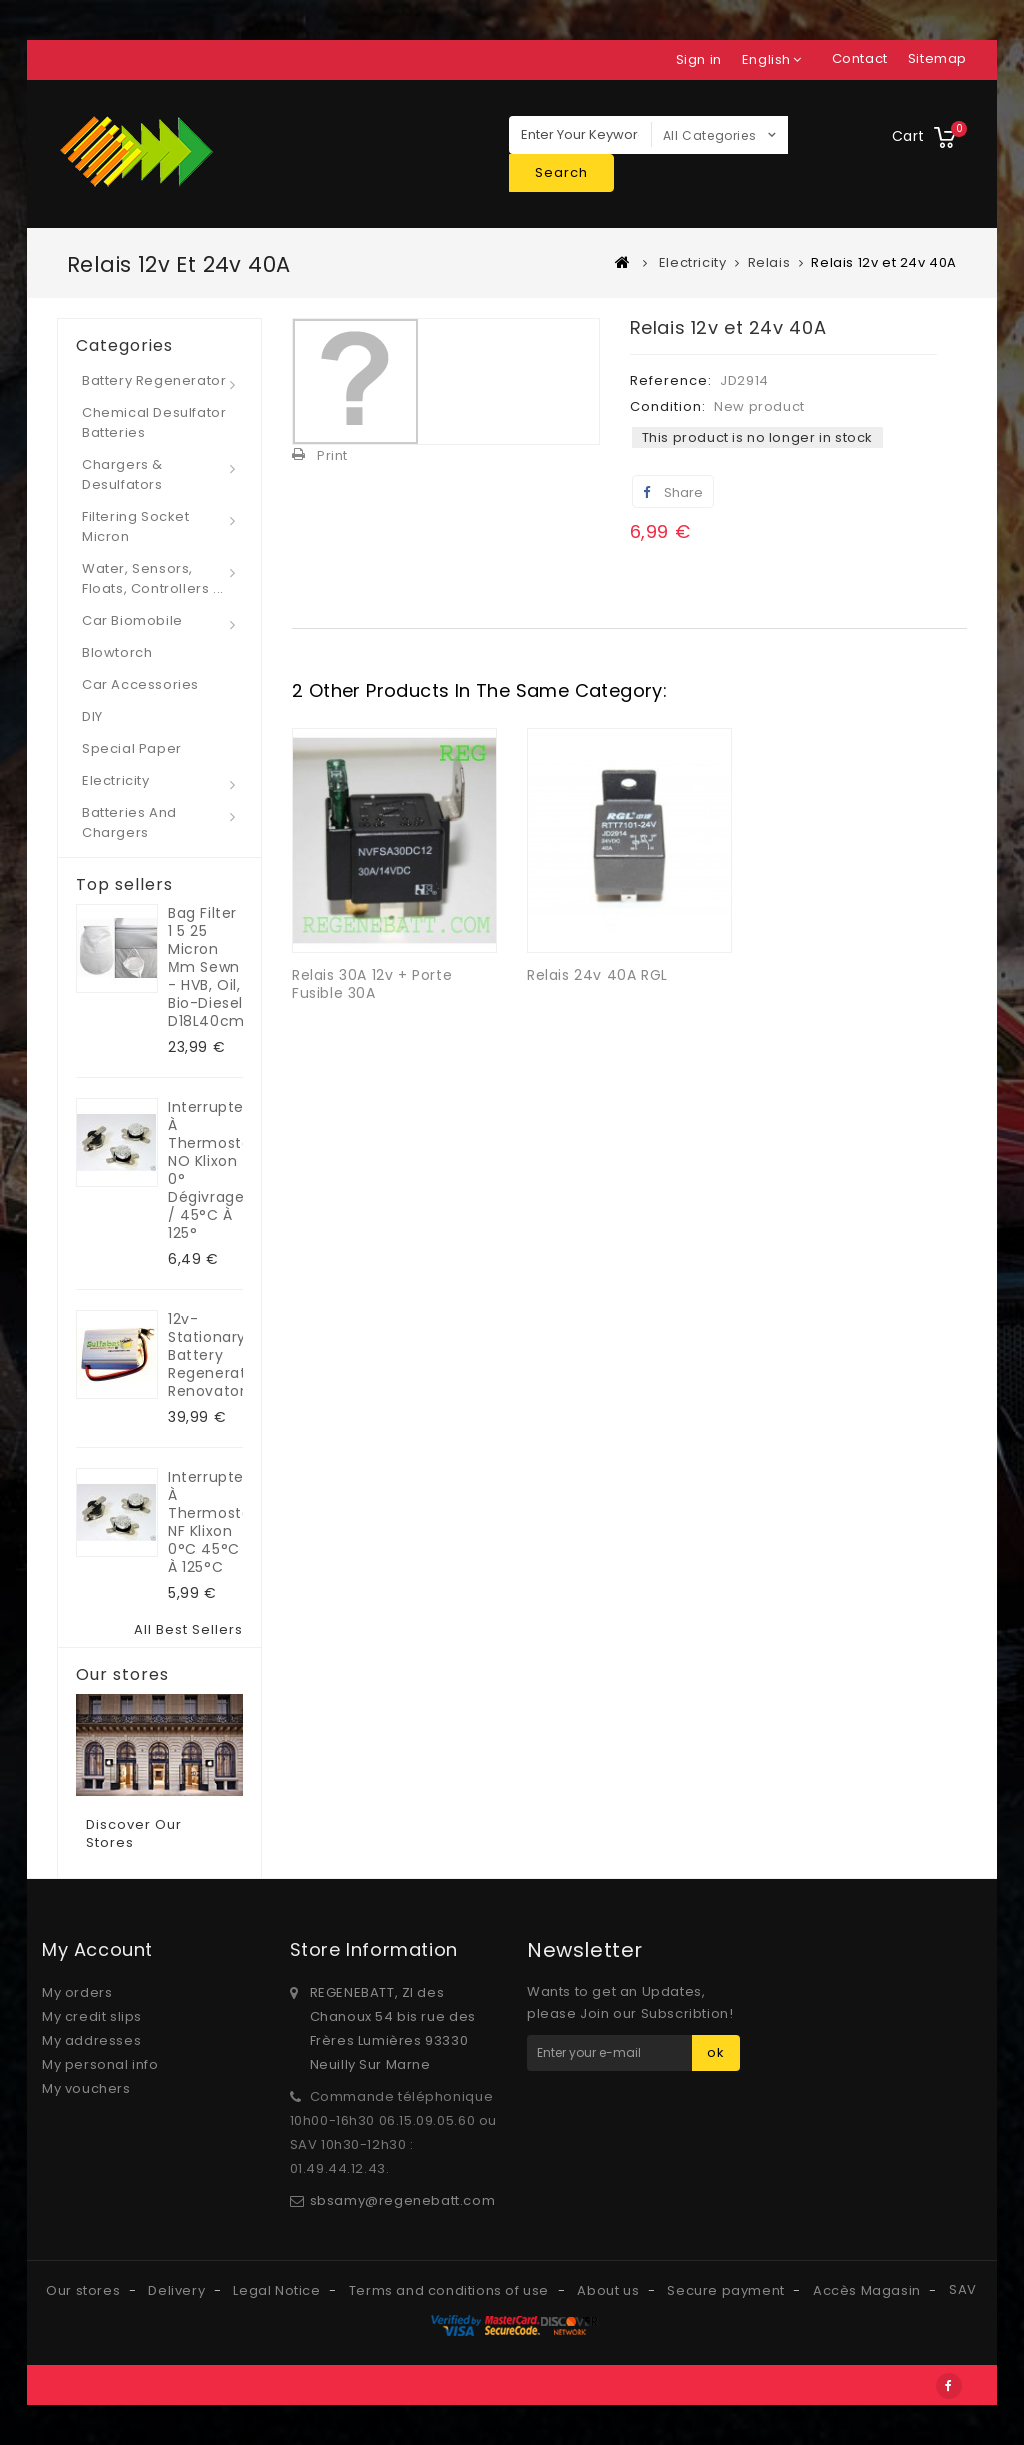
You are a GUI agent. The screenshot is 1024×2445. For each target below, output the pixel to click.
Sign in (699, 59)
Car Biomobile (132, 620)
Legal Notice (278, 2290)
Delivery (178, 2290)
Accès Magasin (868, 2290)
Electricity (116, 780)
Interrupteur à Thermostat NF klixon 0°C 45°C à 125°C (205, 1522)
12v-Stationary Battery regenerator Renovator (205, 1355)
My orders (77, 1992)
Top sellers (124, 885)
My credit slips (92, 2016)
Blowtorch (117, 652)
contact (860, 58)
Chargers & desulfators (122, 474)
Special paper (132, 748)
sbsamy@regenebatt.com (403, 2200)
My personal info (100, 2064)
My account (97, 1949)
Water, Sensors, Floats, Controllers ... (153, 578)
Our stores (122, 1675)
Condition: (668, 406)
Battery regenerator (154, 380)
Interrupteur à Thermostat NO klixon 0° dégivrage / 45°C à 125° (205, 1170)
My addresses (91, 2040)
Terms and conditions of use (451, 2290)
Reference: (671, 380)
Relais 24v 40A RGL (597, 975)
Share (673, 492)
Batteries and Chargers (129, 822)
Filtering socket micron (136, 526)
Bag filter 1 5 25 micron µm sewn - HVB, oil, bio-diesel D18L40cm (205, 967)
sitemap (937, 58)
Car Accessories (140, 684)
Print (332, 455)
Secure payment (727, 2290)
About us (609, 2290)
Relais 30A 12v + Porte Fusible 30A (372, 984)
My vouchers (86, 2088)
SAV (963, 2289)
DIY (92, 716)
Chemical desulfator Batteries (154, 422)
